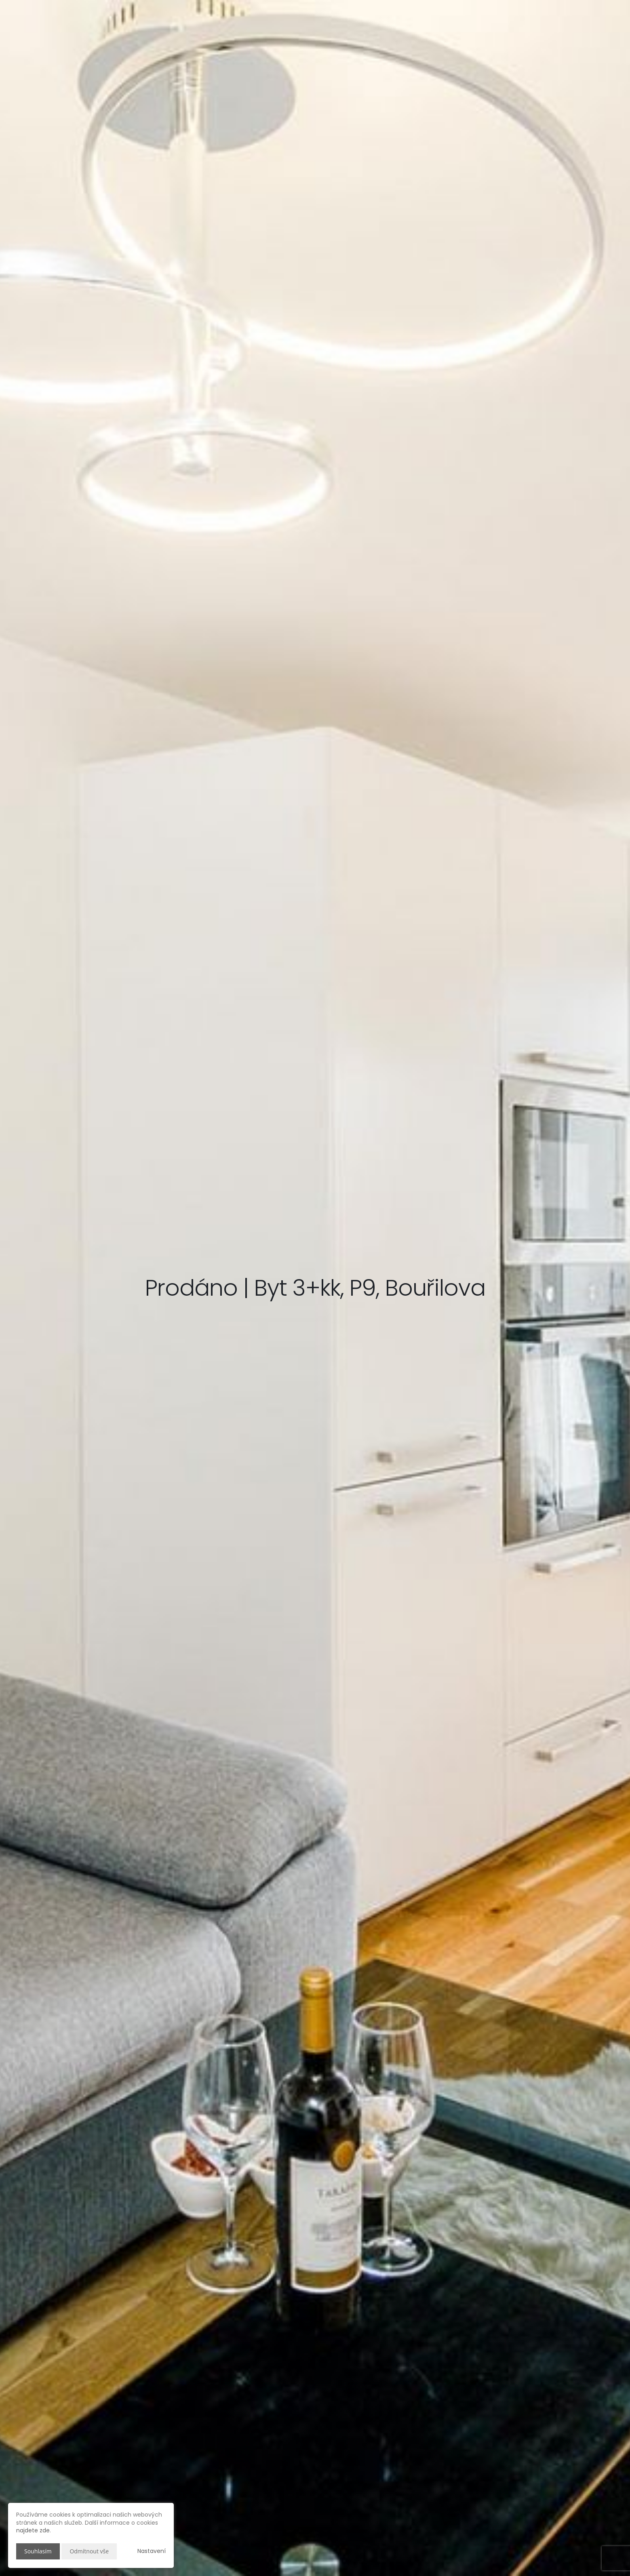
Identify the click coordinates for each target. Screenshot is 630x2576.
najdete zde (33, 2530)
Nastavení (151, 2551)
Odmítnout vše (89, 2551)
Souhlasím (38, 2551)
